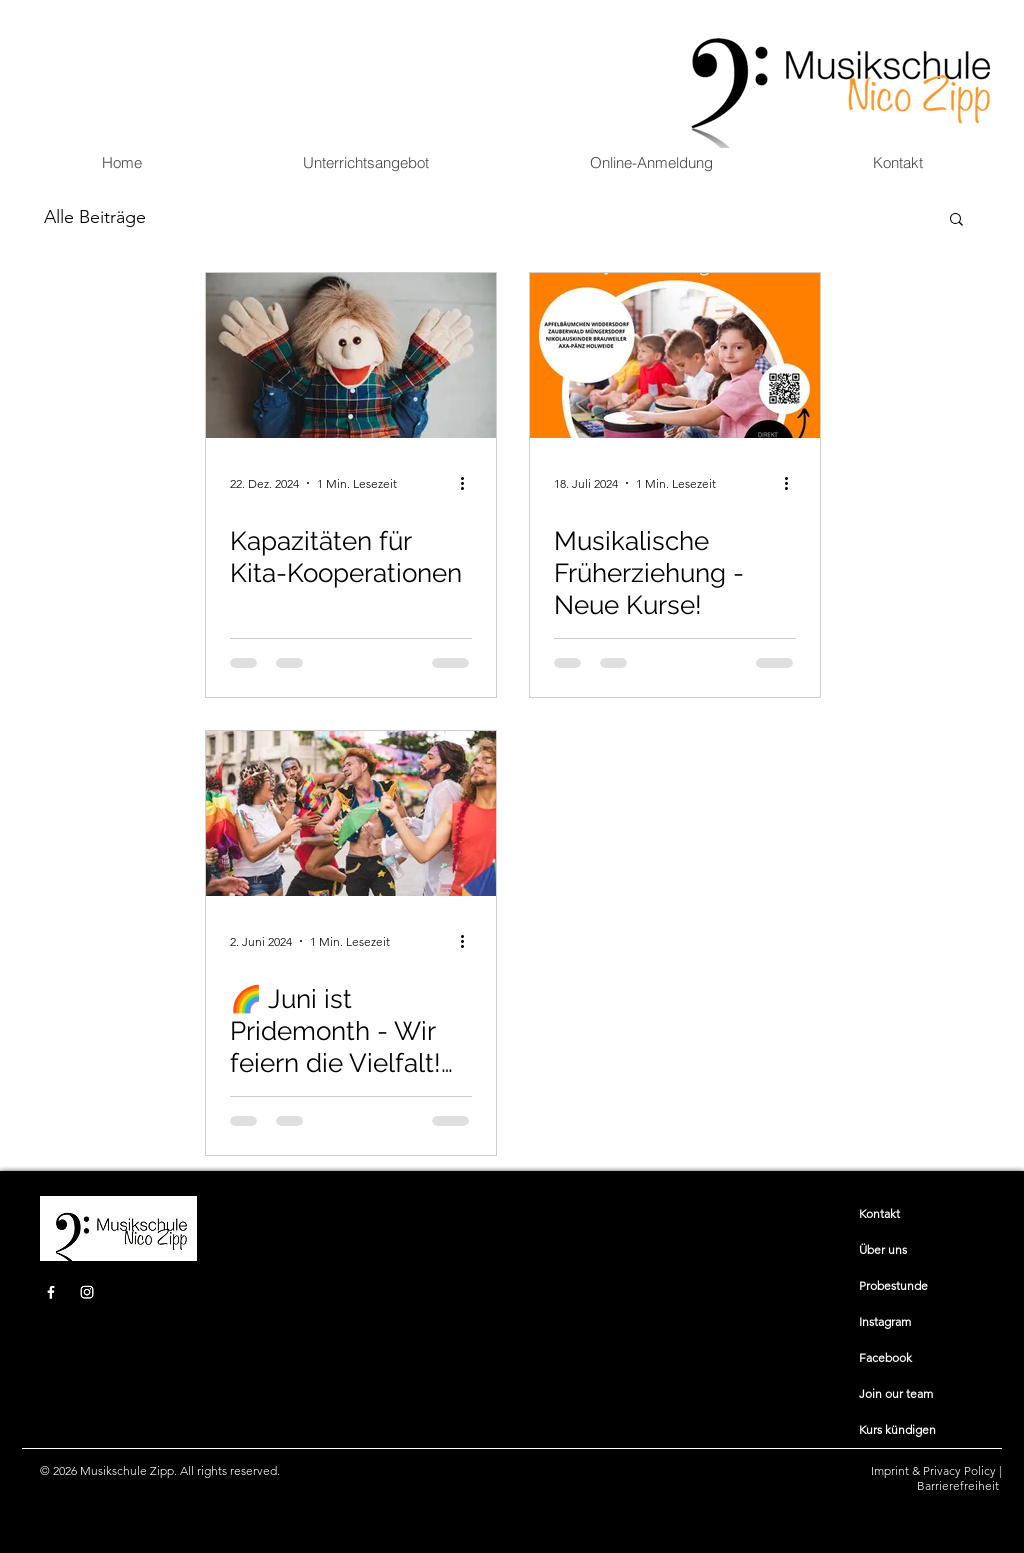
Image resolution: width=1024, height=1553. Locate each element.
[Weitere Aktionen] (469, 483)
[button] (365, 163)
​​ (879, 1213)
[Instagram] (87, 1292)
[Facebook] (51, 1292)
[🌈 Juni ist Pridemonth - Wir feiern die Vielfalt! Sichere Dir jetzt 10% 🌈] (351, 813)
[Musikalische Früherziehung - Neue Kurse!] (675, 355)
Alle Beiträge (95, 217)
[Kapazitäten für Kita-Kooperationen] (351, 355)
